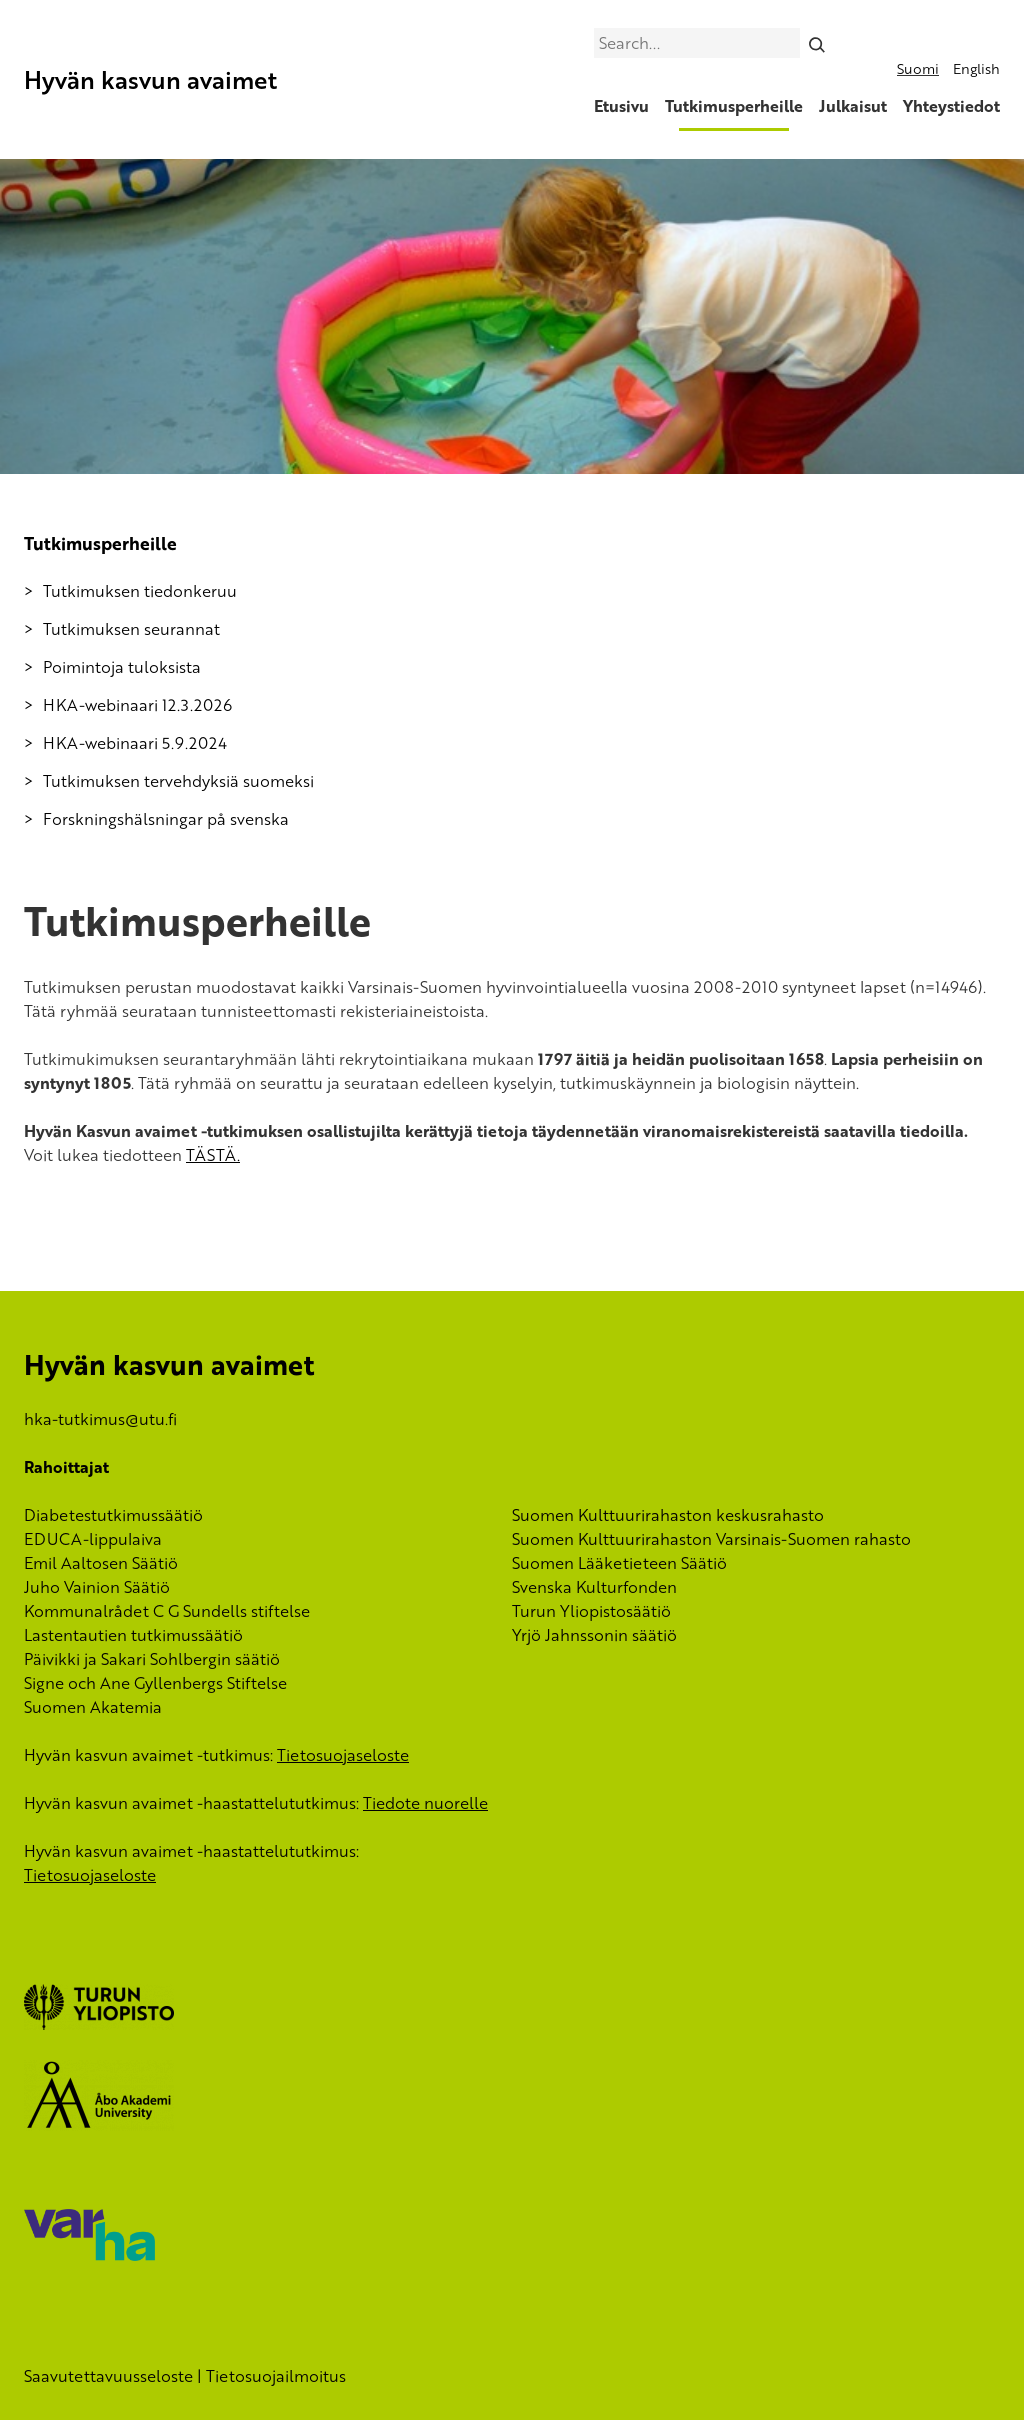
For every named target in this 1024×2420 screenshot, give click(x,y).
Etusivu (621, 106)
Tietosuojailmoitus (276, 2376)
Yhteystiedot (951, 106)
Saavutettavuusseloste (108, 2376)
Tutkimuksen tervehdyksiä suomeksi (178, 781)
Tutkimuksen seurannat (131, 629)
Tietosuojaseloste (343, 1755)
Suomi (918, 68)
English (976, 68)
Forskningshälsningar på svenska (166, 819)
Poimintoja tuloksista (122, 667)
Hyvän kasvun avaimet (150, 79)
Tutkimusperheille (734, 106)
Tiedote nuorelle (425, 1803)
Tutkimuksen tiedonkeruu (140, 591)
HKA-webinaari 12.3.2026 (137, 705)
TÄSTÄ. (213, 1155)
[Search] (817, 43)
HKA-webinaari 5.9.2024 (135, 743)
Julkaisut (853, 106)
